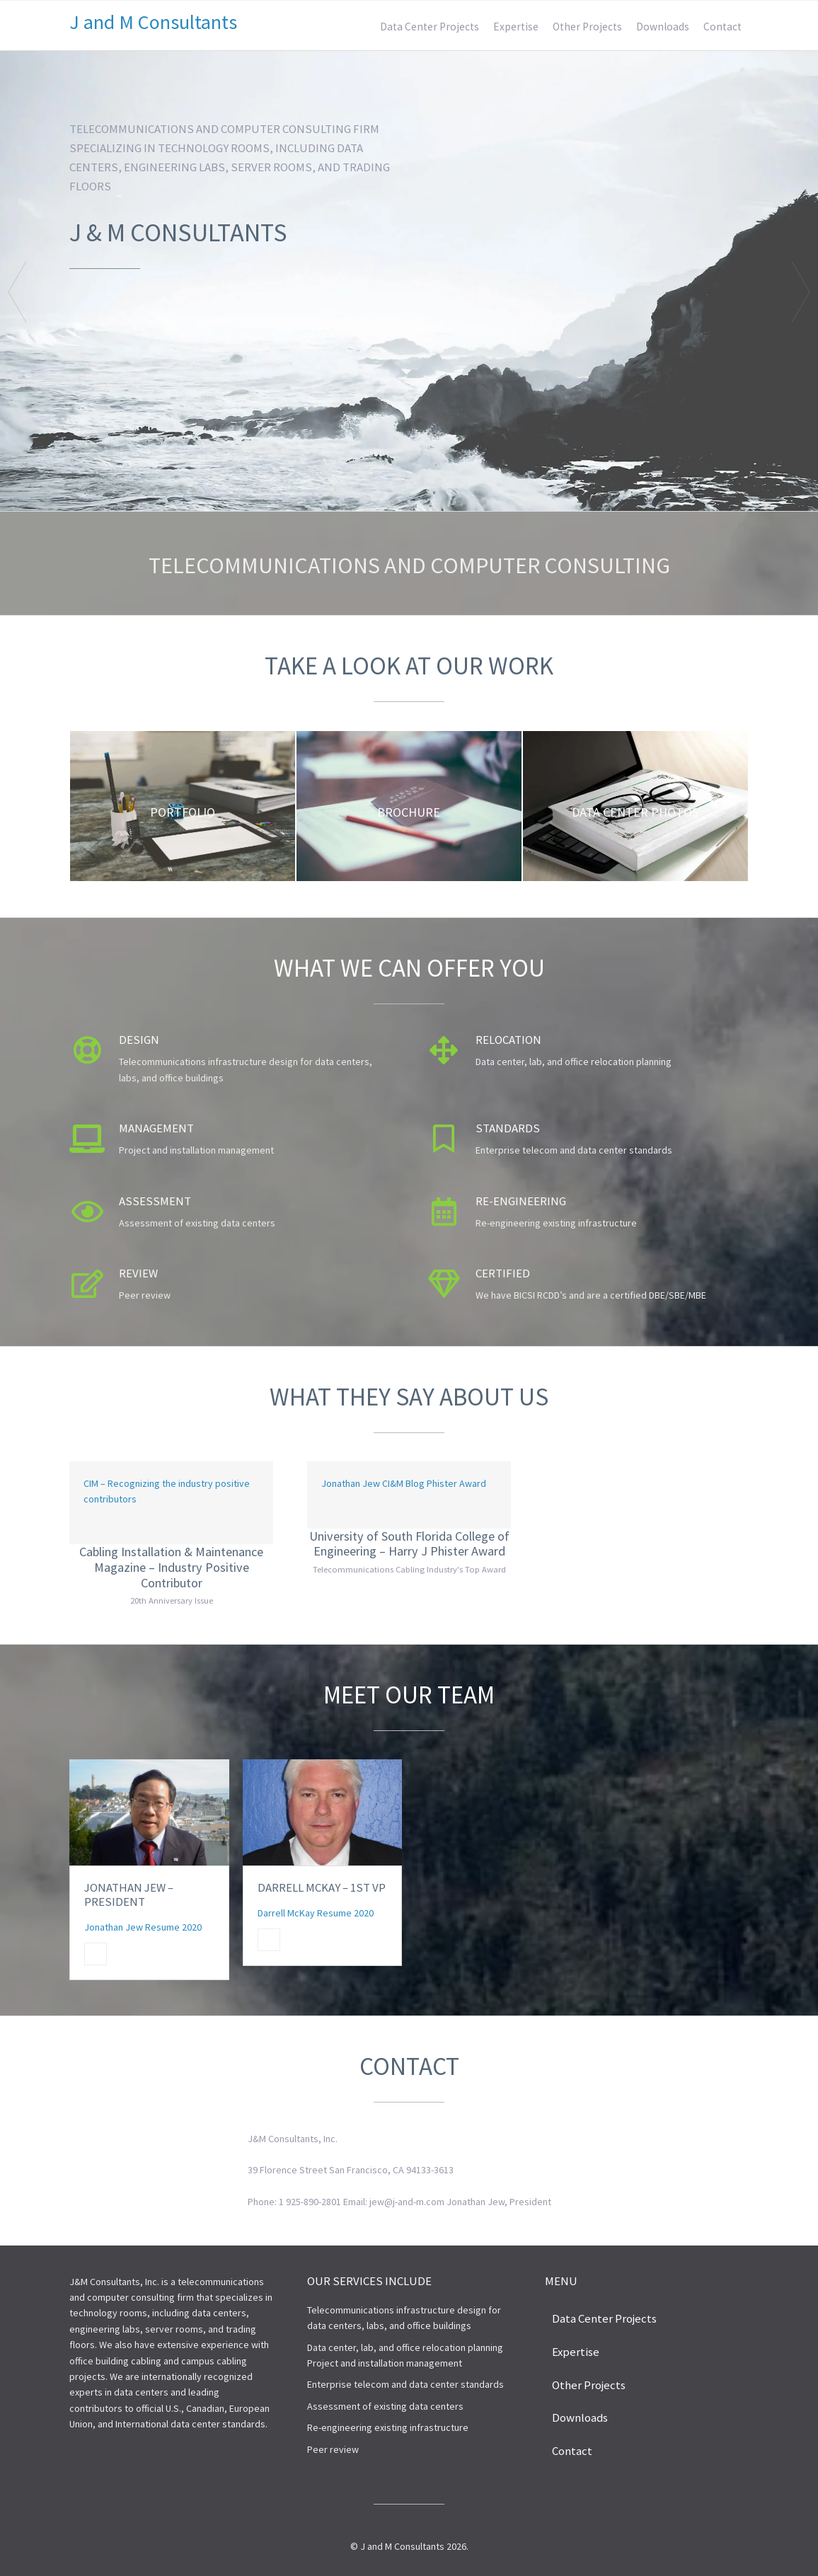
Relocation (508, 1039)
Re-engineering (521, 1201)
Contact (722, 26)
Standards (508, 1128)
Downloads (662, 26)
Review (138, 1273)
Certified (503, 1273)
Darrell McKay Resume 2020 (316, 1913)
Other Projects (587, 26)
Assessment (155, 1201)
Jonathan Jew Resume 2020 (143, 1927)
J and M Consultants (153, 22)
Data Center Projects (429, 26)
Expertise (515, 26)
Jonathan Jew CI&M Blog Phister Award (403, 1483)
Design (139, 1039)
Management (156, 1128)
